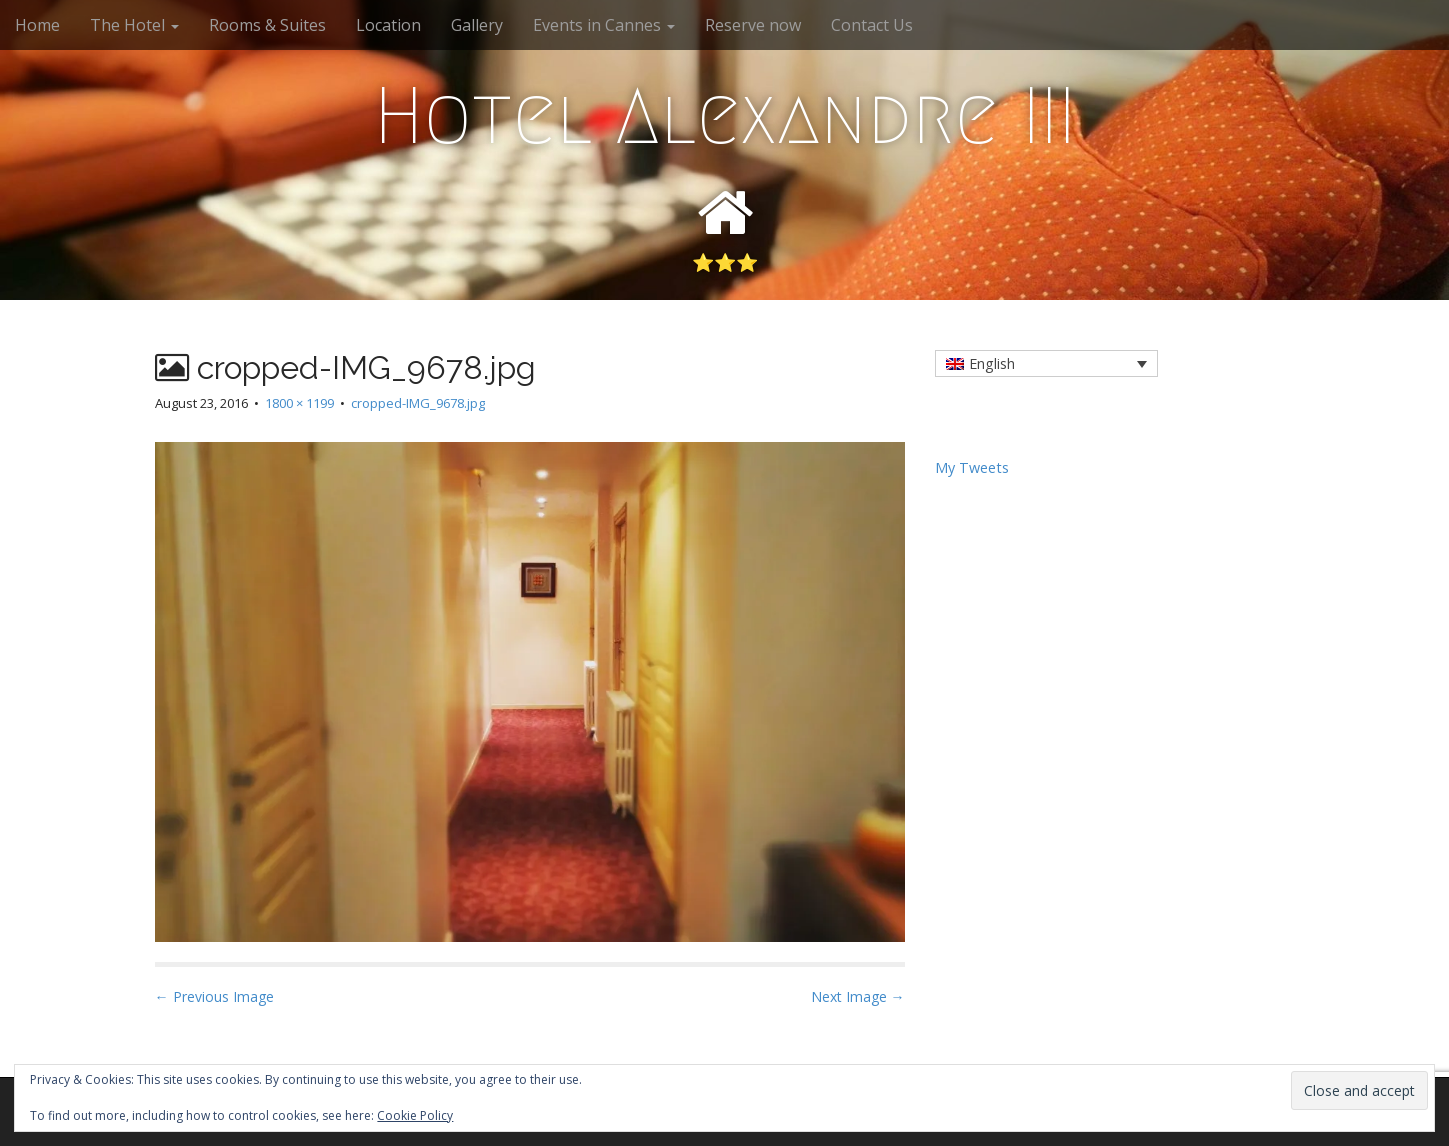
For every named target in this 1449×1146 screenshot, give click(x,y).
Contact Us (872, 25)
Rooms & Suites (267, 25)
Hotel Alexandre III (725, 116)
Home (37, 25)
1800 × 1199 (299, 403)
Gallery (477, 25)
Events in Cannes (604, 25)
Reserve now (753, 25)
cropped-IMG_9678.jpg (418, 403)
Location (388, 25)
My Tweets (972, 467)
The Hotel (134, 25)
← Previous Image (214, 996)
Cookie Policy (415, 1115)
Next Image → (858, 996)
